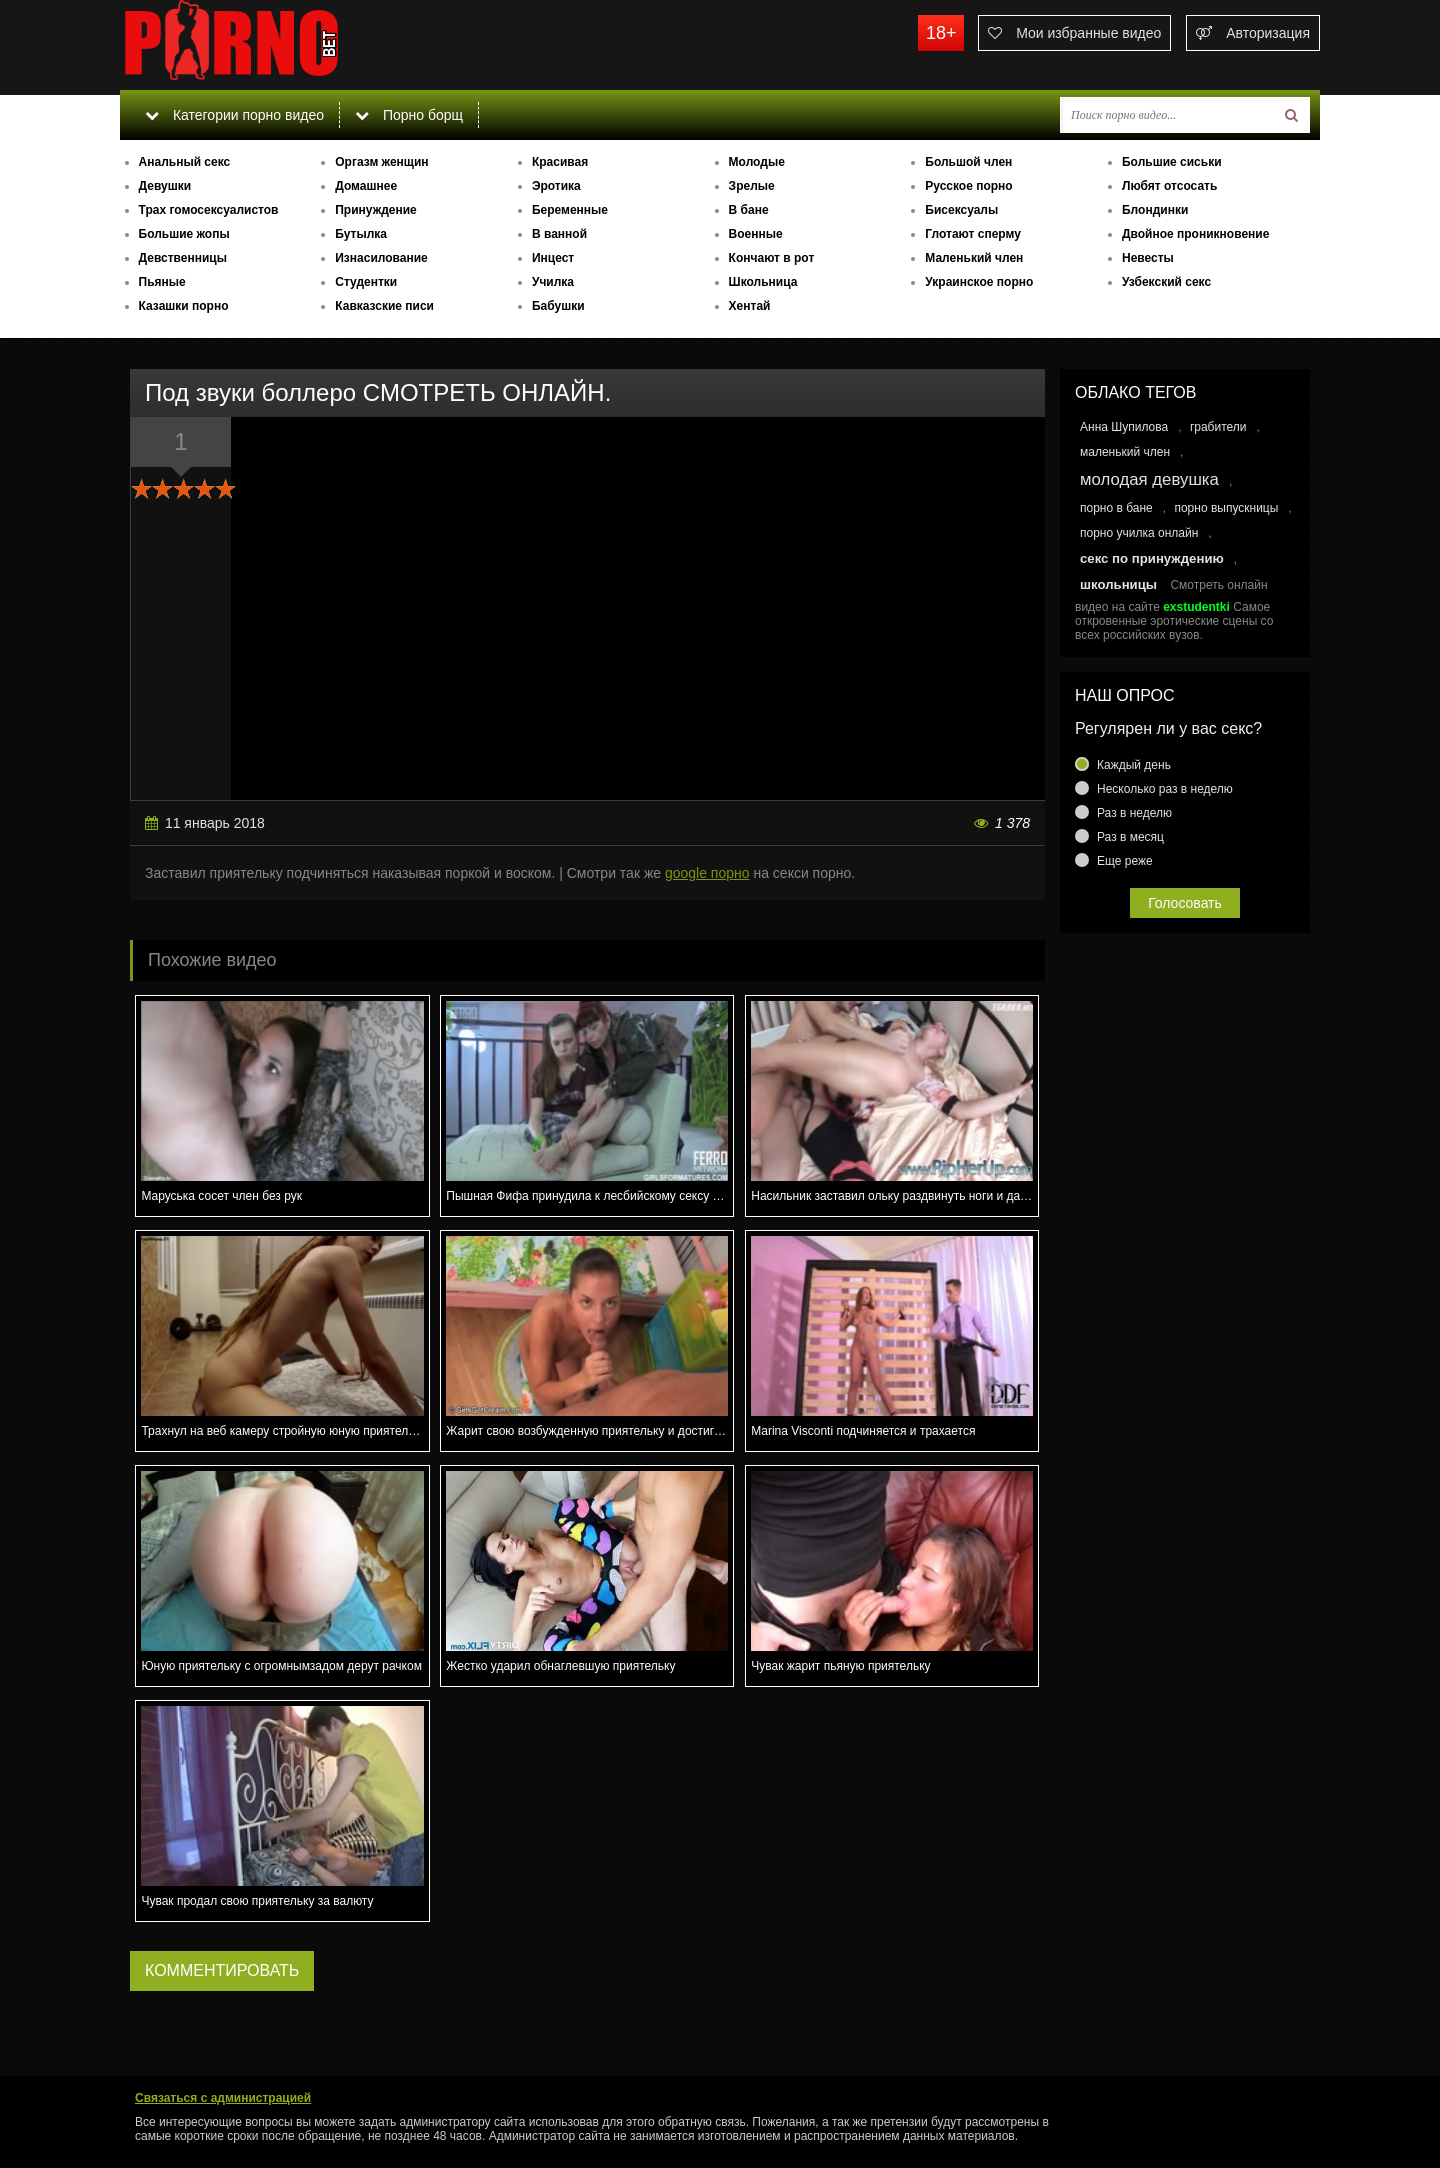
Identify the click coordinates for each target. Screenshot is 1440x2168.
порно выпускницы (1226, 508)
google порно (707, 873)
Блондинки (1155, 210)
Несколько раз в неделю (1165, 789)
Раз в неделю (1134, 813)
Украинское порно (979, 282)
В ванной (559, 234)
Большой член (968, 162)
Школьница (763, 282)
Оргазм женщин (381, 162)
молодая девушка (1149, 479)
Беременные (570, 210)
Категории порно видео (234, 115)
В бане (749, 210)
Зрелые (752, 186)
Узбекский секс (1166, 282)
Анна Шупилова (1124, 427)
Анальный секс (185, 162)
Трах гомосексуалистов (209, 210)
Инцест (553, 258)
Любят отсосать (1169, 186)
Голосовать (1185, 903)
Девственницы (183, 258)
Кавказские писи (384, 306)
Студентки (366, 282)
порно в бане (1116, 508)
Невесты (1148, 258)
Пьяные (162, 282)
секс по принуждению (1152, 558)
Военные (756, 234)
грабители (1218, 427)
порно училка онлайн (1139, 533)
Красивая (560, 162)
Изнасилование (381, 258)
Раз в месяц (1130, 837)
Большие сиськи (1172, 162)
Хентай (750, 306)
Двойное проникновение (1195, 234)
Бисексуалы (961, 210)
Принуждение (376, 210)
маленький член (1125, 452)
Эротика (556, 186)
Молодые (757, 162)
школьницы (1118, 584)
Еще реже (1125, 861)
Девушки (165, 186)
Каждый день (1134, 765)
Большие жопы (184, 234)
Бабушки (558, 306)
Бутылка (361, 234)
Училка (553, 282)
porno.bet (270, 45)
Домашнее (366, 186)
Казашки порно (184, 306)
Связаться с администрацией (223, 2098)
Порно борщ (409, 115)
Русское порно (968, 186)
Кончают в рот (772, 258)
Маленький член (974, 258)
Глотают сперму (973, 234)
